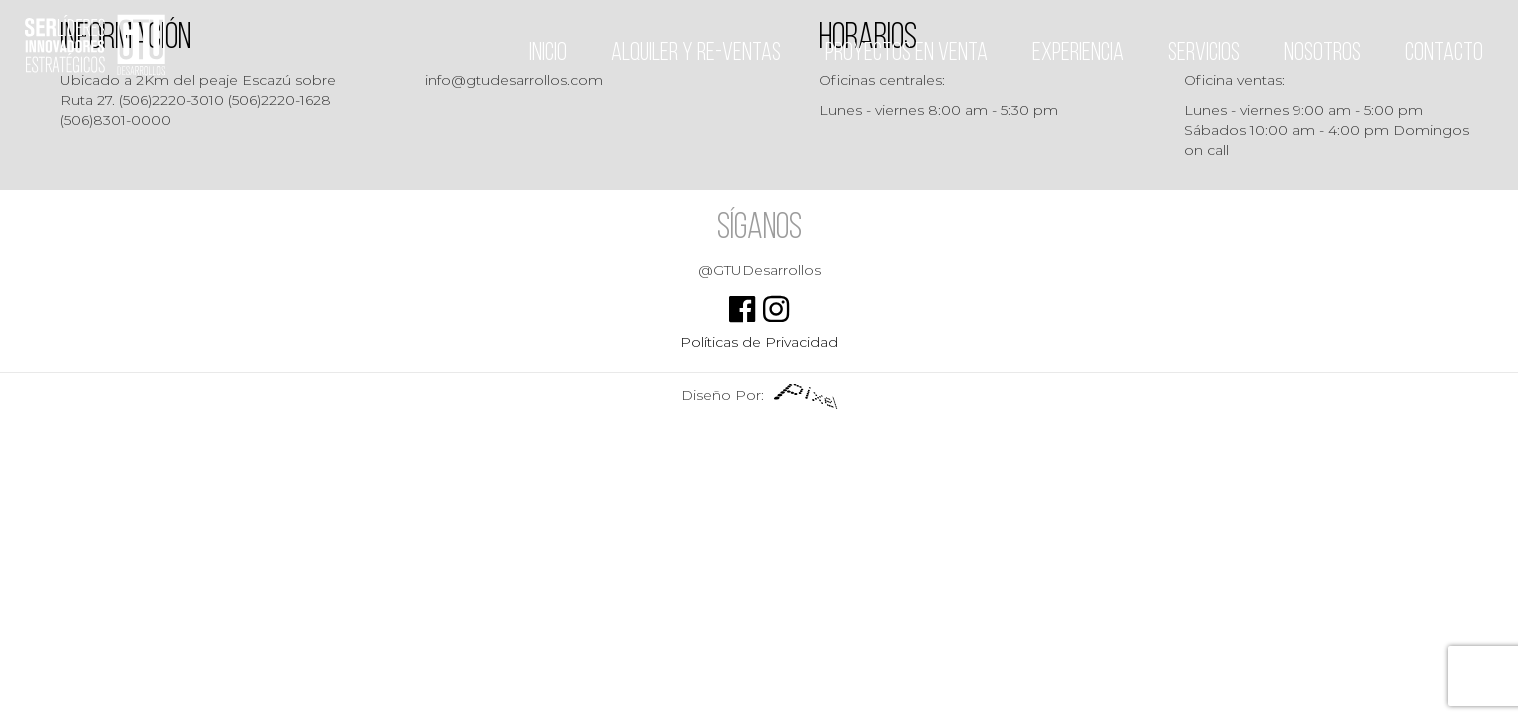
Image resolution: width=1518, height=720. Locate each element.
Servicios (1204, 53)
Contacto (1444, 53)
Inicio (548, 53)
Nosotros (1322, 53)
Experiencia (1078, 53)
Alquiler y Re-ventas (696, 53)
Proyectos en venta (906, 53)
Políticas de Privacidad (759, 342)
